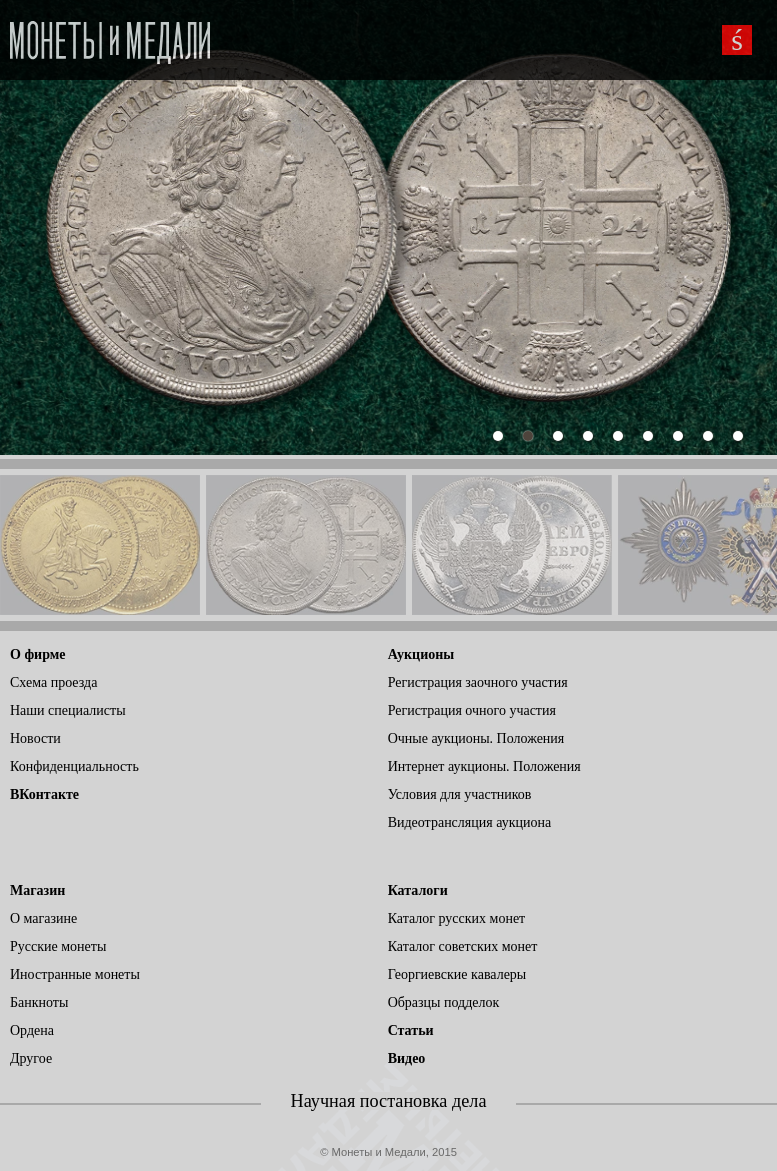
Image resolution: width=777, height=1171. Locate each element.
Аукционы (421, 654)
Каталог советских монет (463, 946)
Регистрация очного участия (472, 710)
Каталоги (418, 890)
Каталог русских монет (457, 918)
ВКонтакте (44, 794)
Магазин (37, 890)
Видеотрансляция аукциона (470, 822)
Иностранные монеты (75, 974)
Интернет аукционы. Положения (484, 766)
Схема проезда (53, 682)
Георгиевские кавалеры (457, 974)
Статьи (411, 1030)
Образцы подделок (444, 1002)
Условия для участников (460, 794)
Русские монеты (58, 946)
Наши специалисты (68, 710)
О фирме (37, 654)
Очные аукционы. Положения (476, 738)
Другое (31, 1058)
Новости (35, 738)
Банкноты (39, 1002)
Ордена (32, 1030)
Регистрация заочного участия (478, 682)
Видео (407, 1058)
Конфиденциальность (74, 766)
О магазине (43, 918)
